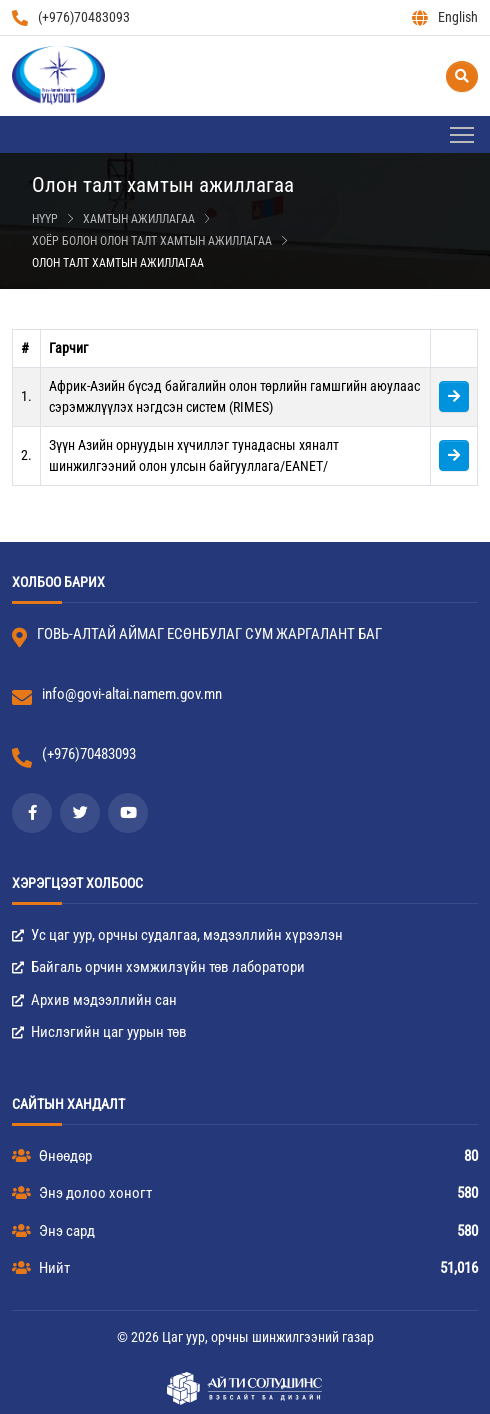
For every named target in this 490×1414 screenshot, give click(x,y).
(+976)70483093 (71, 17)
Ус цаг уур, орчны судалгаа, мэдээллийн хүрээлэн (177, 935)
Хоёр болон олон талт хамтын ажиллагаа (152, 241)
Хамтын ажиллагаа (139, 219)
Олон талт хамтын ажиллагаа (118, 263)
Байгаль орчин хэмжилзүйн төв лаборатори (158, 967)
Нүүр (45, 219)
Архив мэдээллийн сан (94, 1000)
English (445, 17)
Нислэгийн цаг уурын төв (99, 1032)
